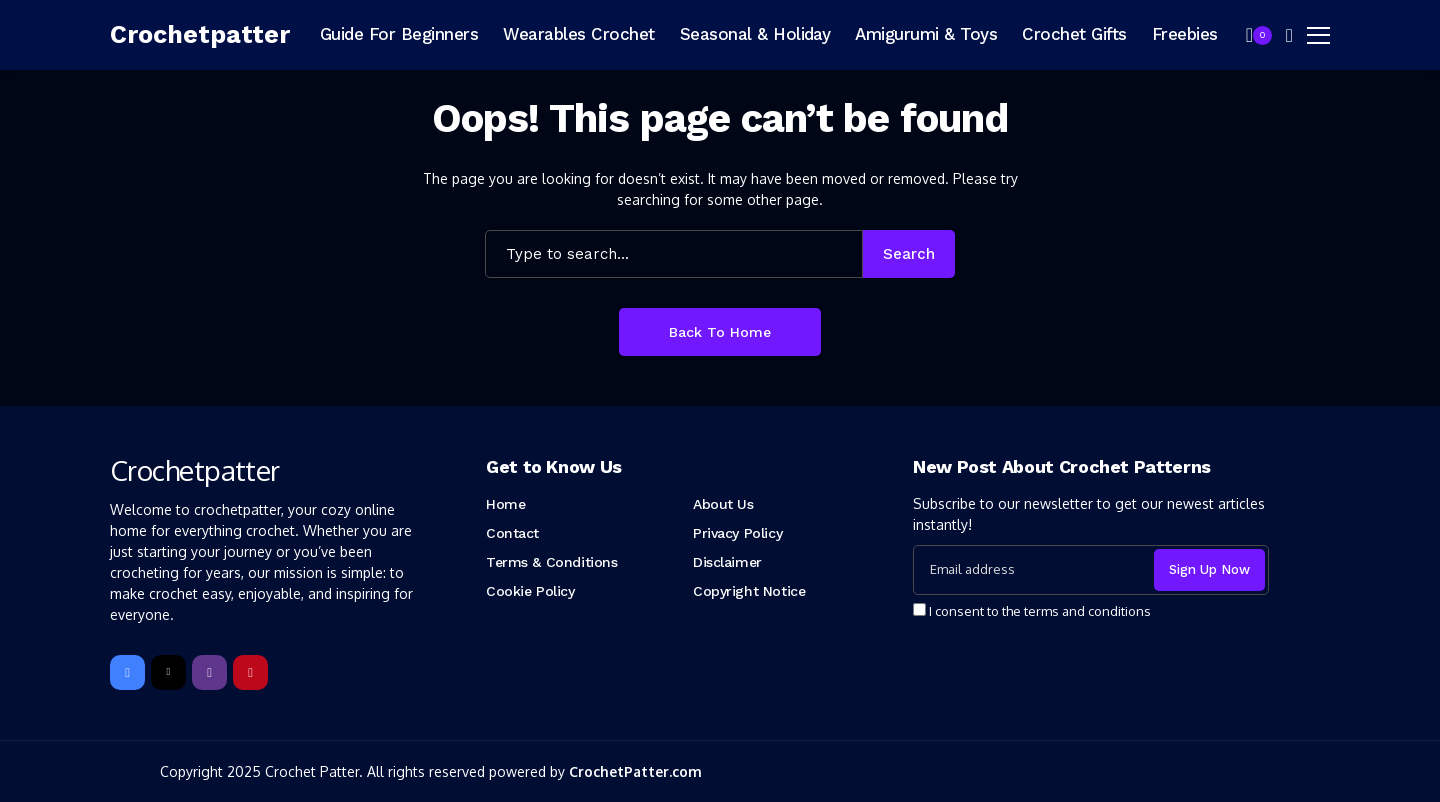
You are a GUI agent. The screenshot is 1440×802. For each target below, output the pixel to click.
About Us (723, 504)
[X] (168, 672)
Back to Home (720, 332)
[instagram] (209, 672)
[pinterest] (250, 672)
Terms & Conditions (551, 562)
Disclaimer (727, 562)
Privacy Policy (737, 533)
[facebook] (127, 672)
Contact (512, 533)
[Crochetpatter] (200, 35)
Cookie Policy (530, 591)
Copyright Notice (749, 591)
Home (505, 504)
